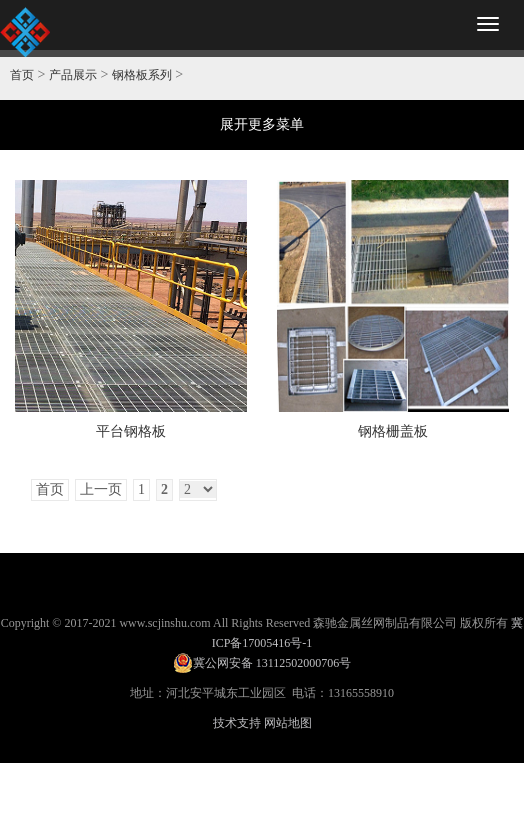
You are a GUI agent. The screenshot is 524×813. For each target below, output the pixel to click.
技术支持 (237, 723)
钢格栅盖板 (393, 431)
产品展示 (73, 75)
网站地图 (288, 723)
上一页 (101, 489)
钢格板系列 (142, 75)
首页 (22, 75)
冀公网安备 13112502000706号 (262, 663)
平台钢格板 (131, 431)
